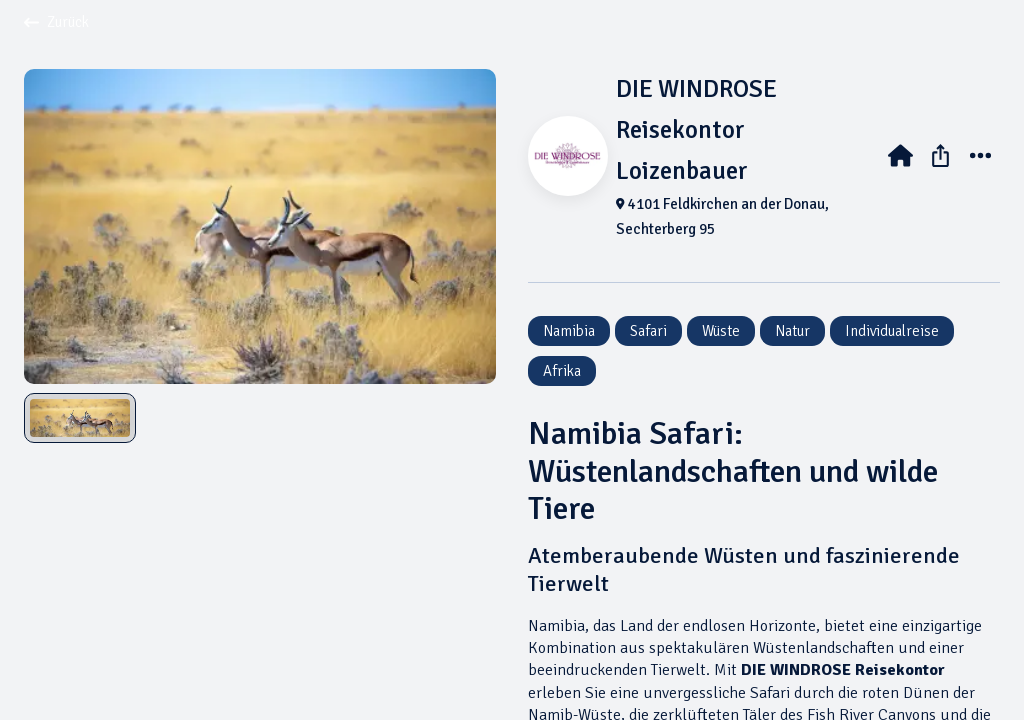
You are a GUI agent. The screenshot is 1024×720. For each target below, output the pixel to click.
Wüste (721, 331)
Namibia (569, 331)
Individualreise (892, 331)
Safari (648, 331)
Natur (792, 331)
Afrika (562, 371)
